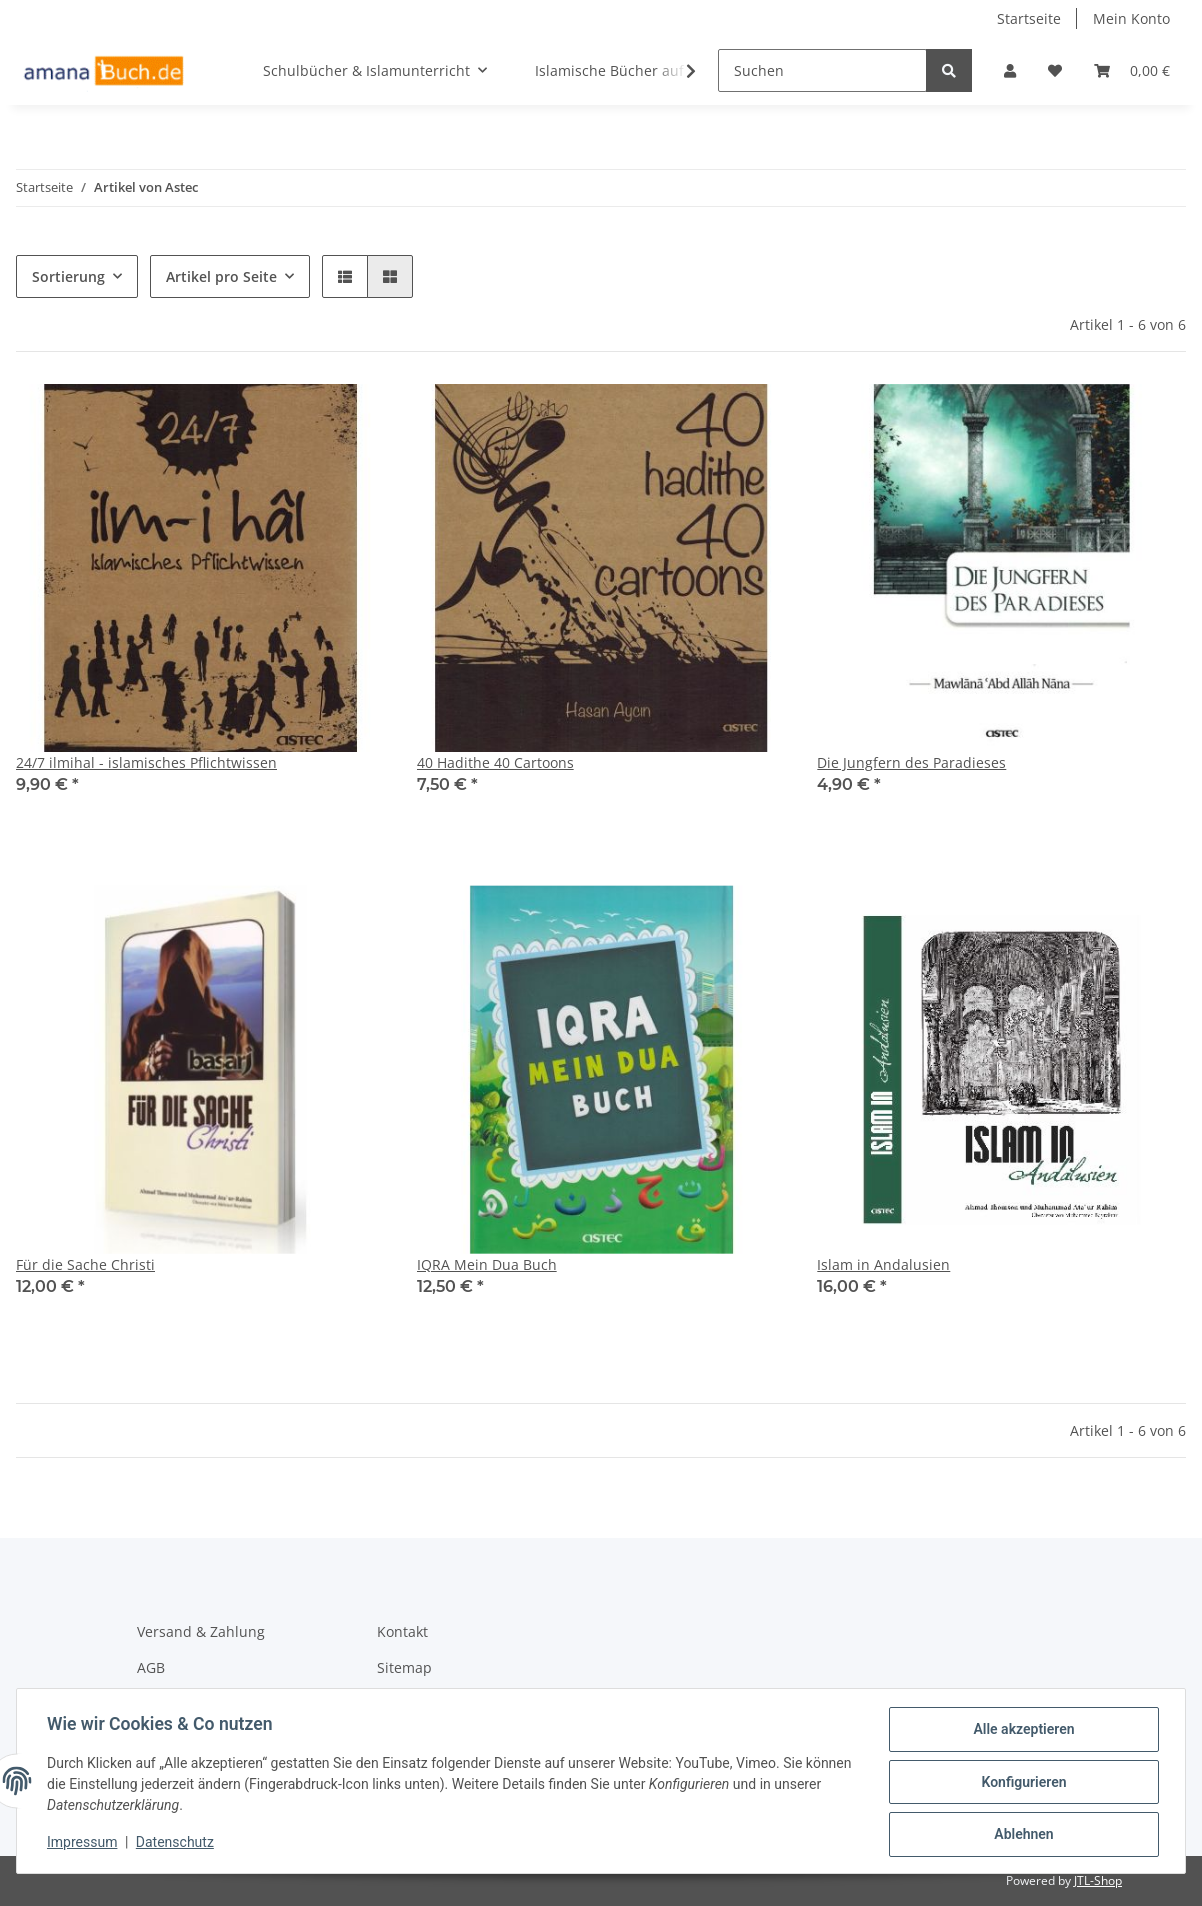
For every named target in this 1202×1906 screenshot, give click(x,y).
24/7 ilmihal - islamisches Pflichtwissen (146, 762)
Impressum (84, 1844)
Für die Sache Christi (85, 1264)
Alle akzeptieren (1021, 1731)
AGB (151, 1667)
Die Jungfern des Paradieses (911, 762)
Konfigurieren (1021, 1783)
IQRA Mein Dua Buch (487, 1264)
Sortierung (68, 276)
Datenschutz (177, 1844)
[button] (1010, 70)
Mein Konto (1131, 18)
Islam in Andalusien (883, 1264)
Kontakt (402, 1631)
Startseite (1029, 18)
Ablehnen (1021, 1835)
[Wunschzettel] (1055, 70)
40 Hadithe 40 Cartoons (495, 762)
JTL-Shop (1098, 1880)
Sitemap (404, 1667)
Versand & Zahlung (201, 1631)
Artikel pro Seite (221, 276)
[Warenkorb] (1132, 70)
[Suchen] (822, 70)
